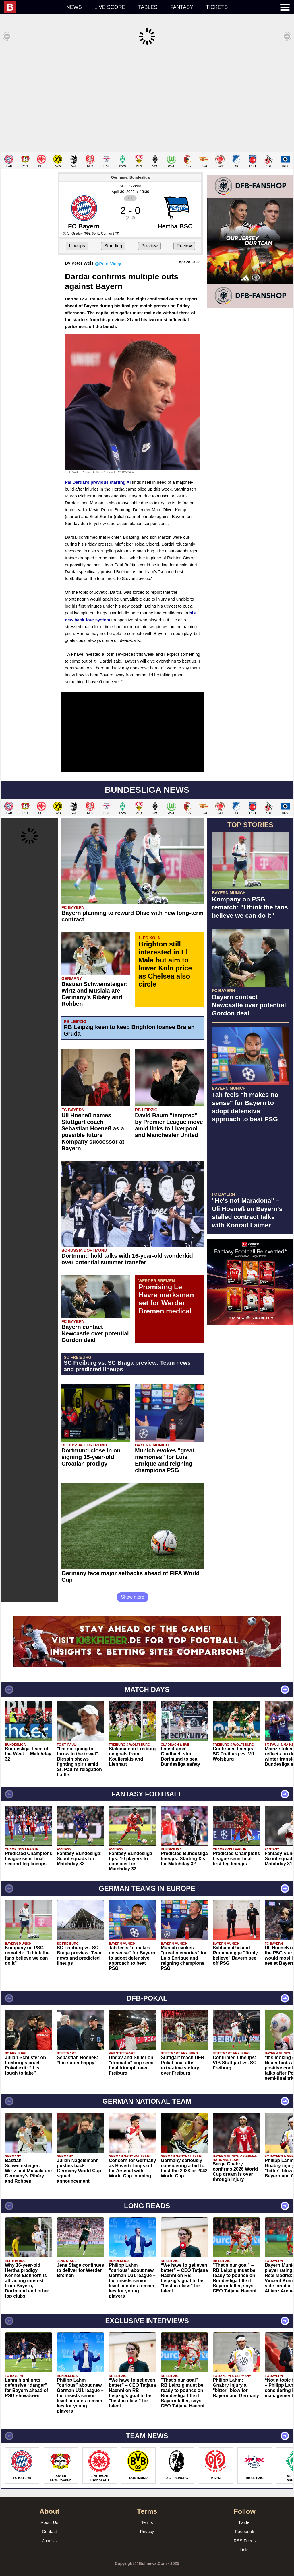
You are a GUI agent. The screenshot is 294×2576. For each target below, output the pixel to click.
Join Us (49, 2532)
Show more (132, 1588)
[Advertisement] (147, 98)
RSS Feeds (245, 2532)
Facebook (244, 2522)
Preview (149, 237)
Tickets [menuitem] (217, 7)
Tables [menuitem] (148, 7)
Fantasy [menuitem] (182, 7)
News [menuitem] (74, 7)
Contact (49, 2522)
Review (184, 237)
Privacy (147, 2522)
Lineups (77, 237)
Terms (147, 2513)
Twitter (244, 2513)
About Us (49, 2513)
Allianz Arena (130, 177)
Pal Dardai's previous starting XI (98, 473)
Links (244, 2541)
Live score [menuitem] (109, 7)
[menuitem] (32, 7)
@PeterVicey (108, 255)
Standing (113, 237)
